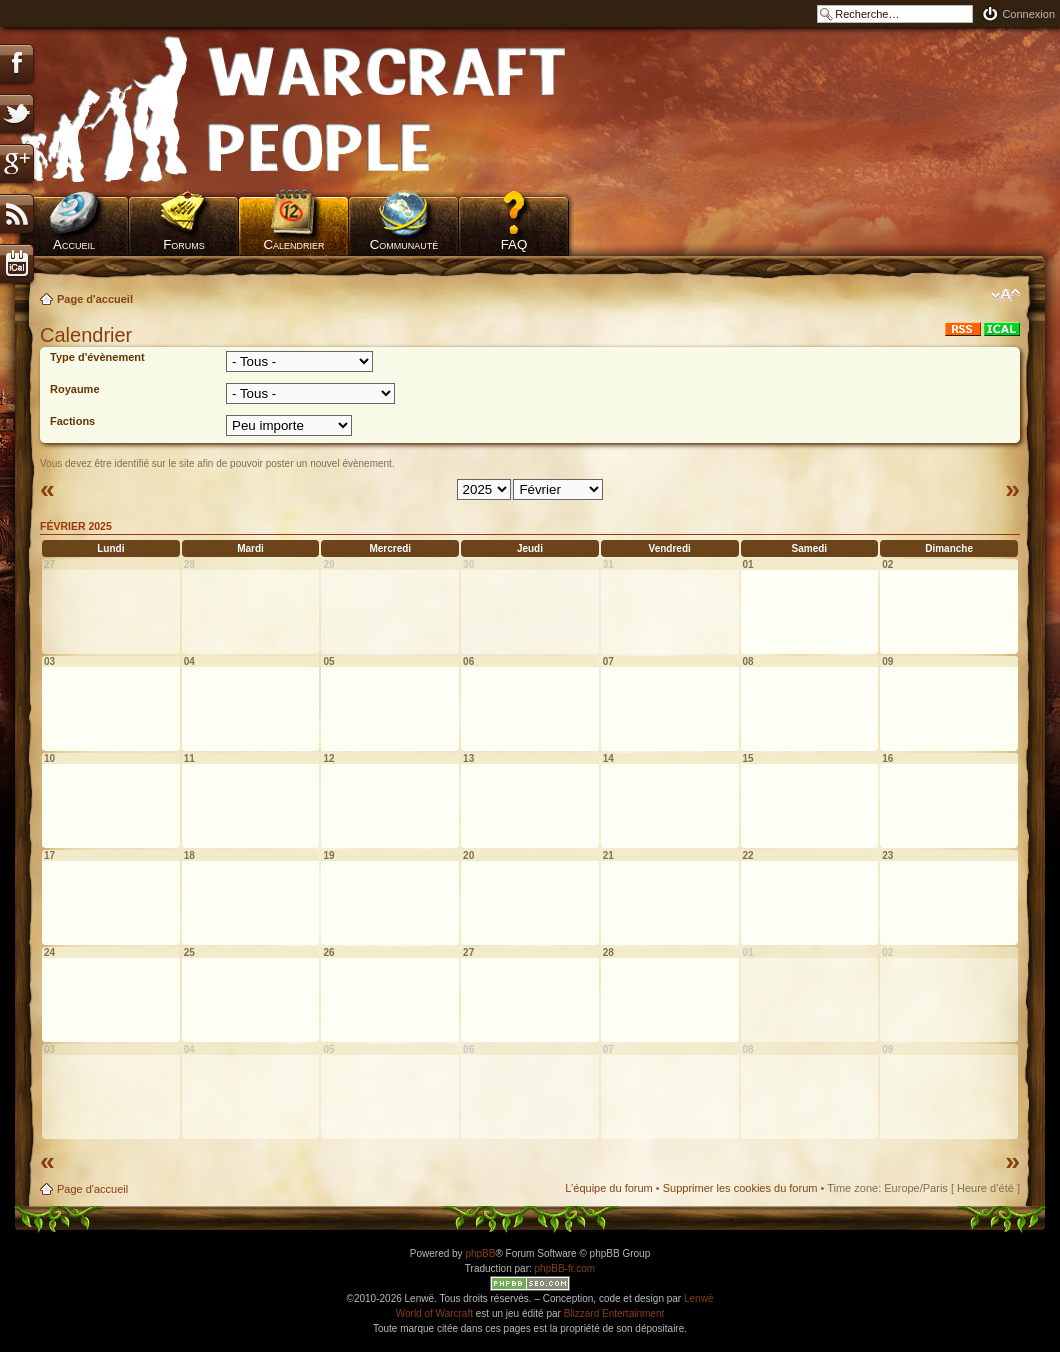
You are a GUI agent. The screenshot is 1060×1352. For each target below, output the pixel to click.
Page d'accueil (95, 299)
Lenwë (698, 1298)
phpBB (480, 1253)
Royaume (75, 389)
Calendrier (293, 244)
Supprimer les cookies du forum (740, 1188)
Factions (72, 421)
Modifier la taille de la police (1005, 295)
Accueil (74, 244)
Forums (184, 244)
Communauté (404, 244)
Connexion (1028, 14)
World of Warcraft (434, 1313)
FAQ (514, 244)
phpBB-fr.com (565, 1268)
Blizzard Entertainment (614, 1313)
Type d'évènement (97, 357)
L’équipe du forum (608, 1188)
